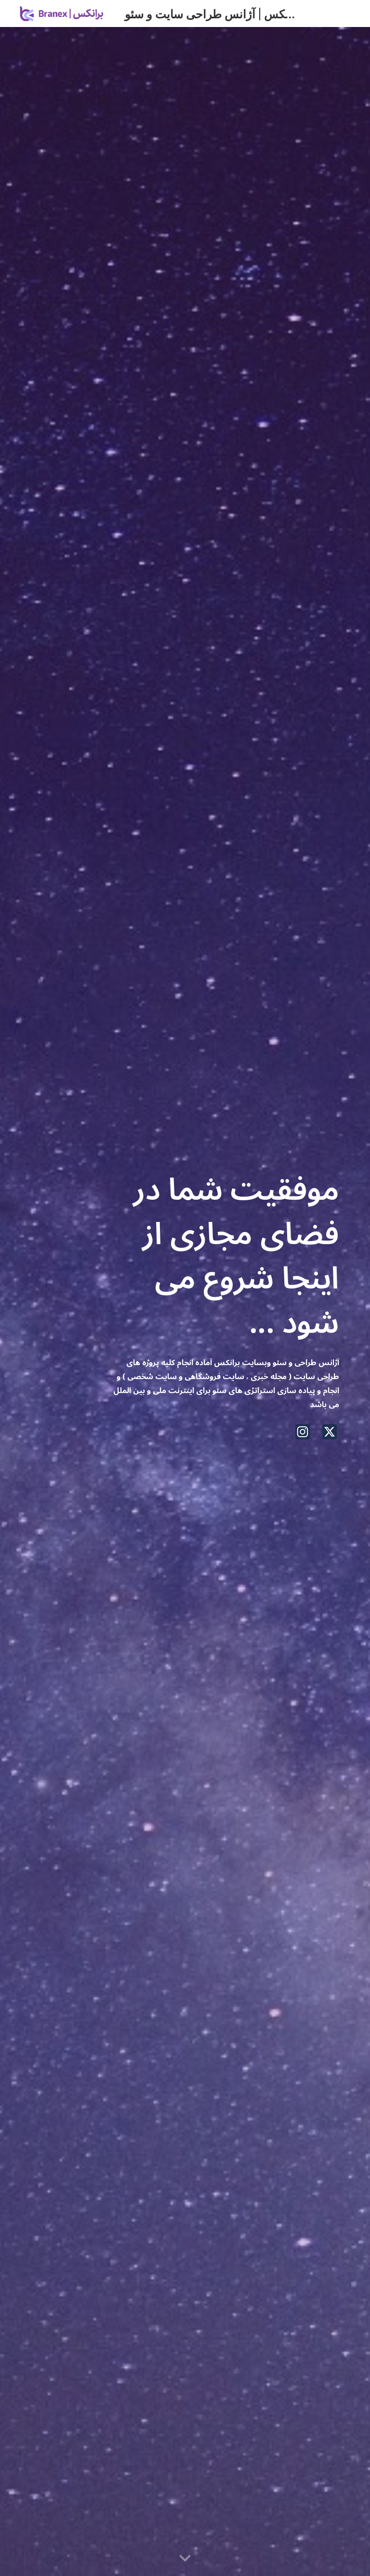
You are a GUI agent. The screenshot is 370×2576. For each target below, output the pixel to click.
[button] (185, 2558)
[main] (225, 1253)
